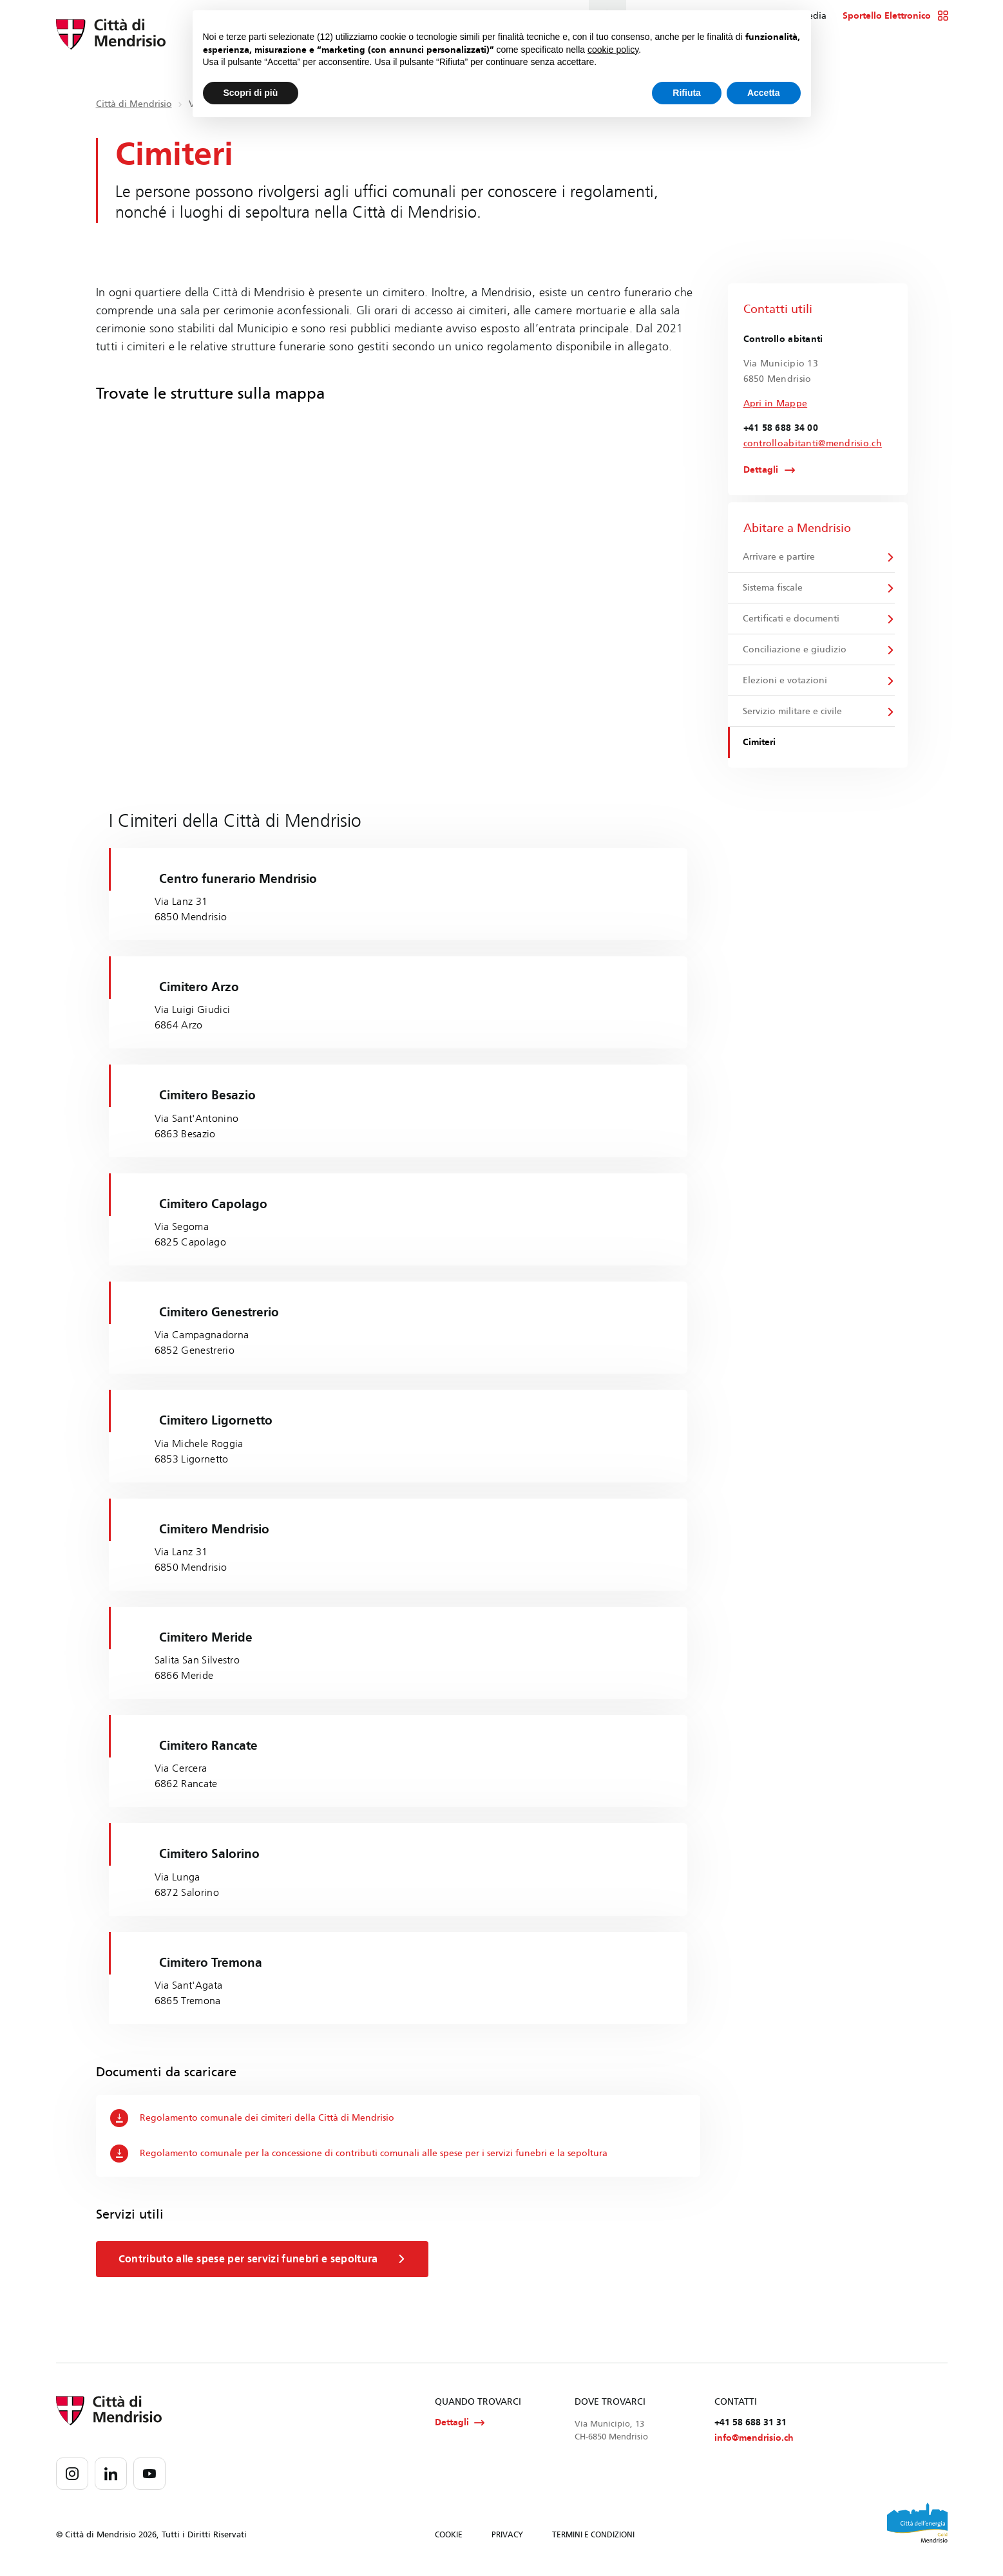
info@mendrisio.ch (754, 2445)
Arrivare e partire (780, 558)
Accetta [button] (763, 93)
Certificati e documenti (792, 622)
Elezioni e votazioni (786, 686)
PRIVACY (507, 2542)
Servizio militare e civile (793, 719)
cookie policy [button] (612, 49)
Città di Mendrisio (134, 104)
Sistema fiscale (774, 590)
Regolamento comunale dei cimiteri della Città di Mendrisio (253, 2123)
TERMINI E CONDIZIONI (593, 2542)
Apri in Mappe (775, 403)
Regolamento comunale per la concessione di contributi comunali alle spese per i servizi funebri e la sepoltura (360, 2159)
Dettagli (761, 471)
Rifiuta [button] (687, 93)
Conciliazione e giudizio (796, 654)
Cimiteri (760, 751)
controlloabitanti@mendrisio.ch (812, 443)
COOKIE (449, 2542)
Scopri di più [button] (251, 93)
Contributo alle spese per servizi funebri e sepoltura (265, 2264)
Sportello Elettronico (896, 16)
